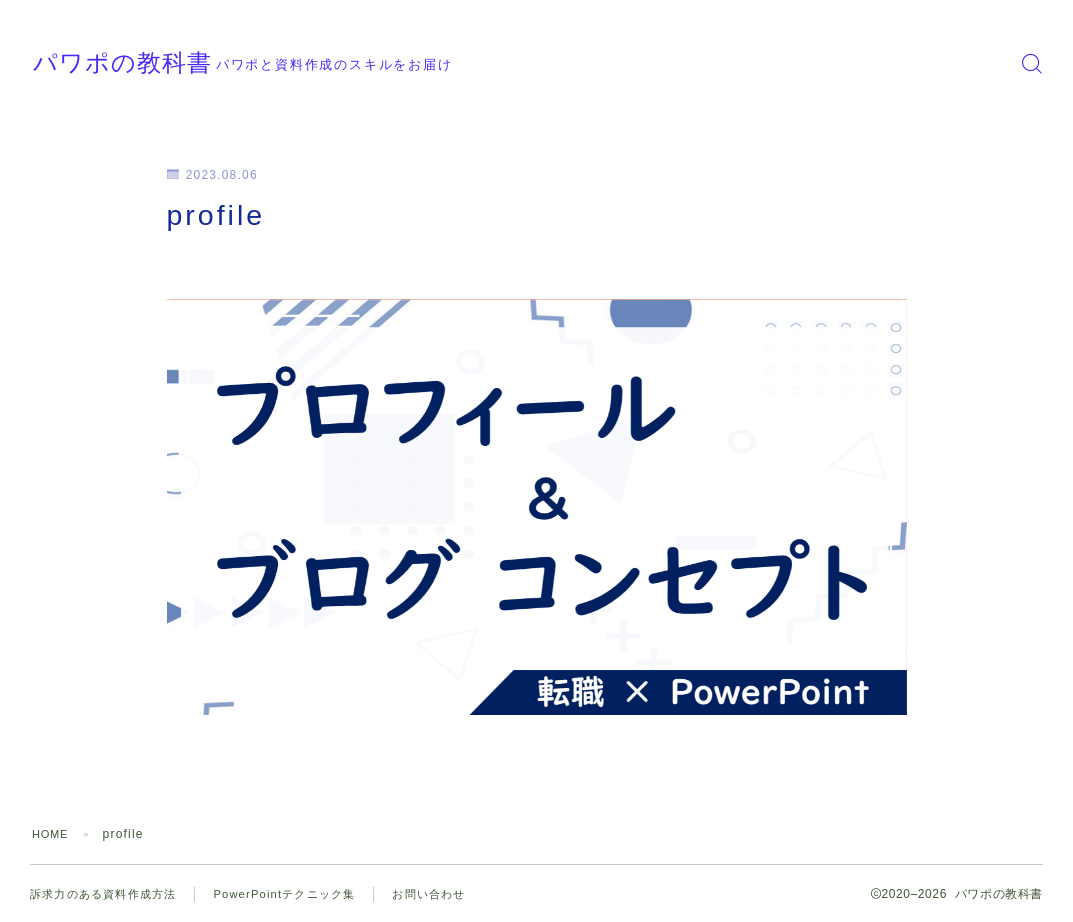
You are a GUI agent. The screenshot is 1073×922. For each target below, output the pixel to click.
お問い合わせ (454, 894)
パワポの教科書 (168, 63)
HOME (52, 834)
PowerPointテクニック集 (301, 894)
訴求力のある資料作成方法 (109, 894)
